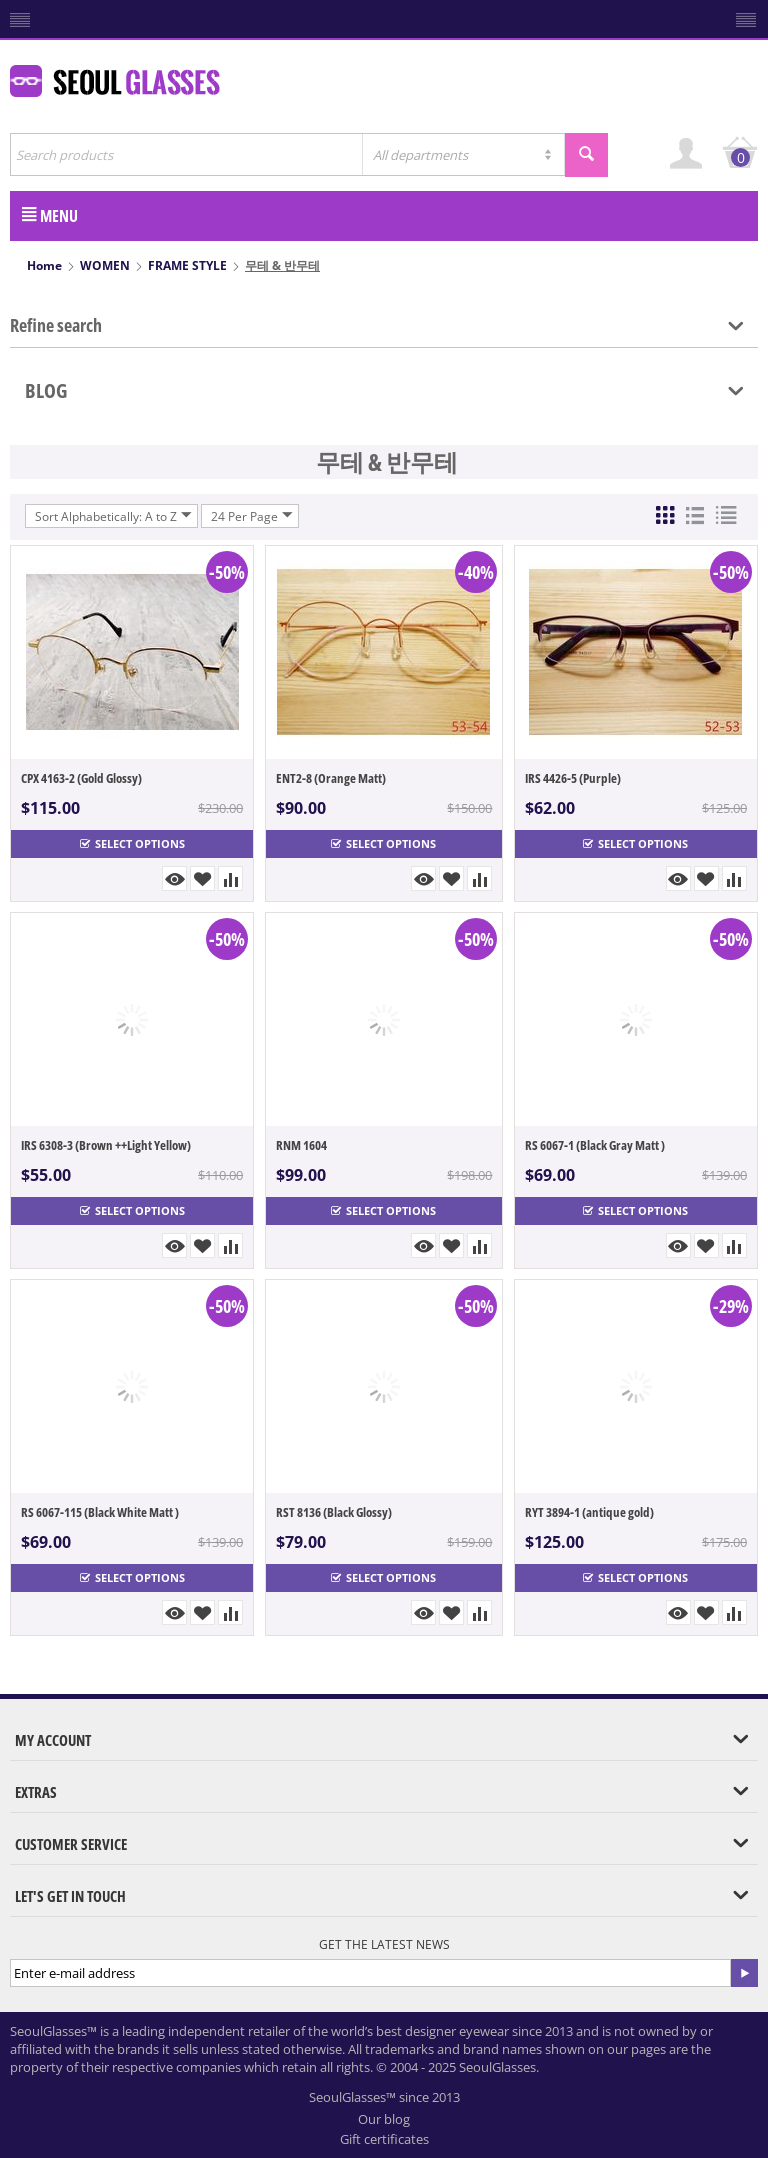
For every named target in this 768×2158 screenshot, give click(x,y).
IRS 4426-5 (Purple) (573, 778)
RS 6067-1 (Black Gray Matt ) (595, 1145)
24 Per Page (252, 516)
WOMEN (105, 265)
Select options (132, 843)
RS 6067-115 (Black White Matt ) (100, 1512)
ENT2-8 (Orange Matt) (331, 778)
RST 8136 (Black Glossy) (334, 1512)
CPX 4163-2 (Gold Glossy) (81, 778)
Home (44, 265)
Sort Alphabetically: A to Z (113, 516)
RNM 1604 (301, 1145)
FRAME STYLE (187, 265)
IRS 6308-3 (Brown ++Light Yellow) (106, 1145)
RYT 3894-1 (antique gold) (589, 1512)
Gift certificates (384, 2139)
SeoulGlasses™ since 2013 (384, 2097)
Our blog (384, 2119)
